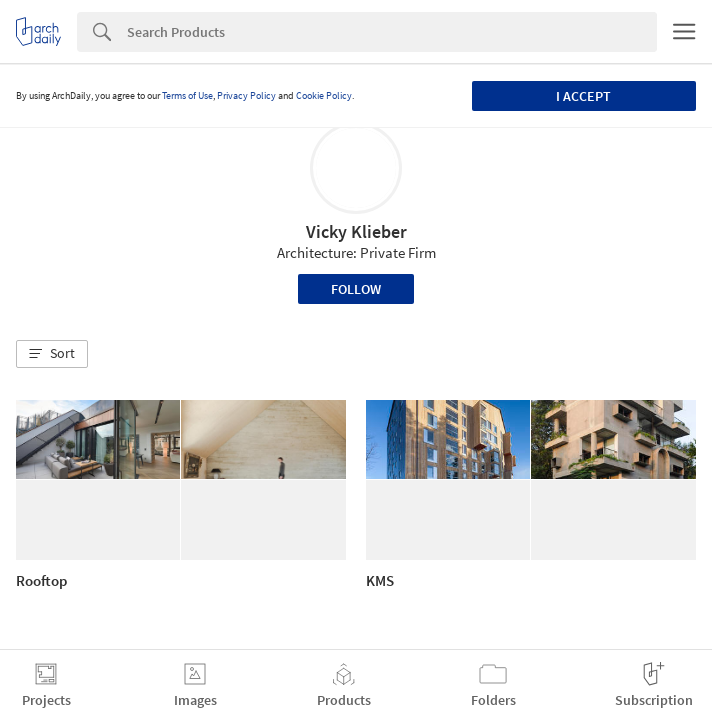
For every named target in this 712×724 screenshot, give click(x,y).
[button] (52, 354)
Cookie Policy (324, 95)
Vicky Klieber (356, 231)
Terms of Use (187, 95)
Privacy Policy (246, 95)
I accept (583, 96)
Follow (356, 289)
